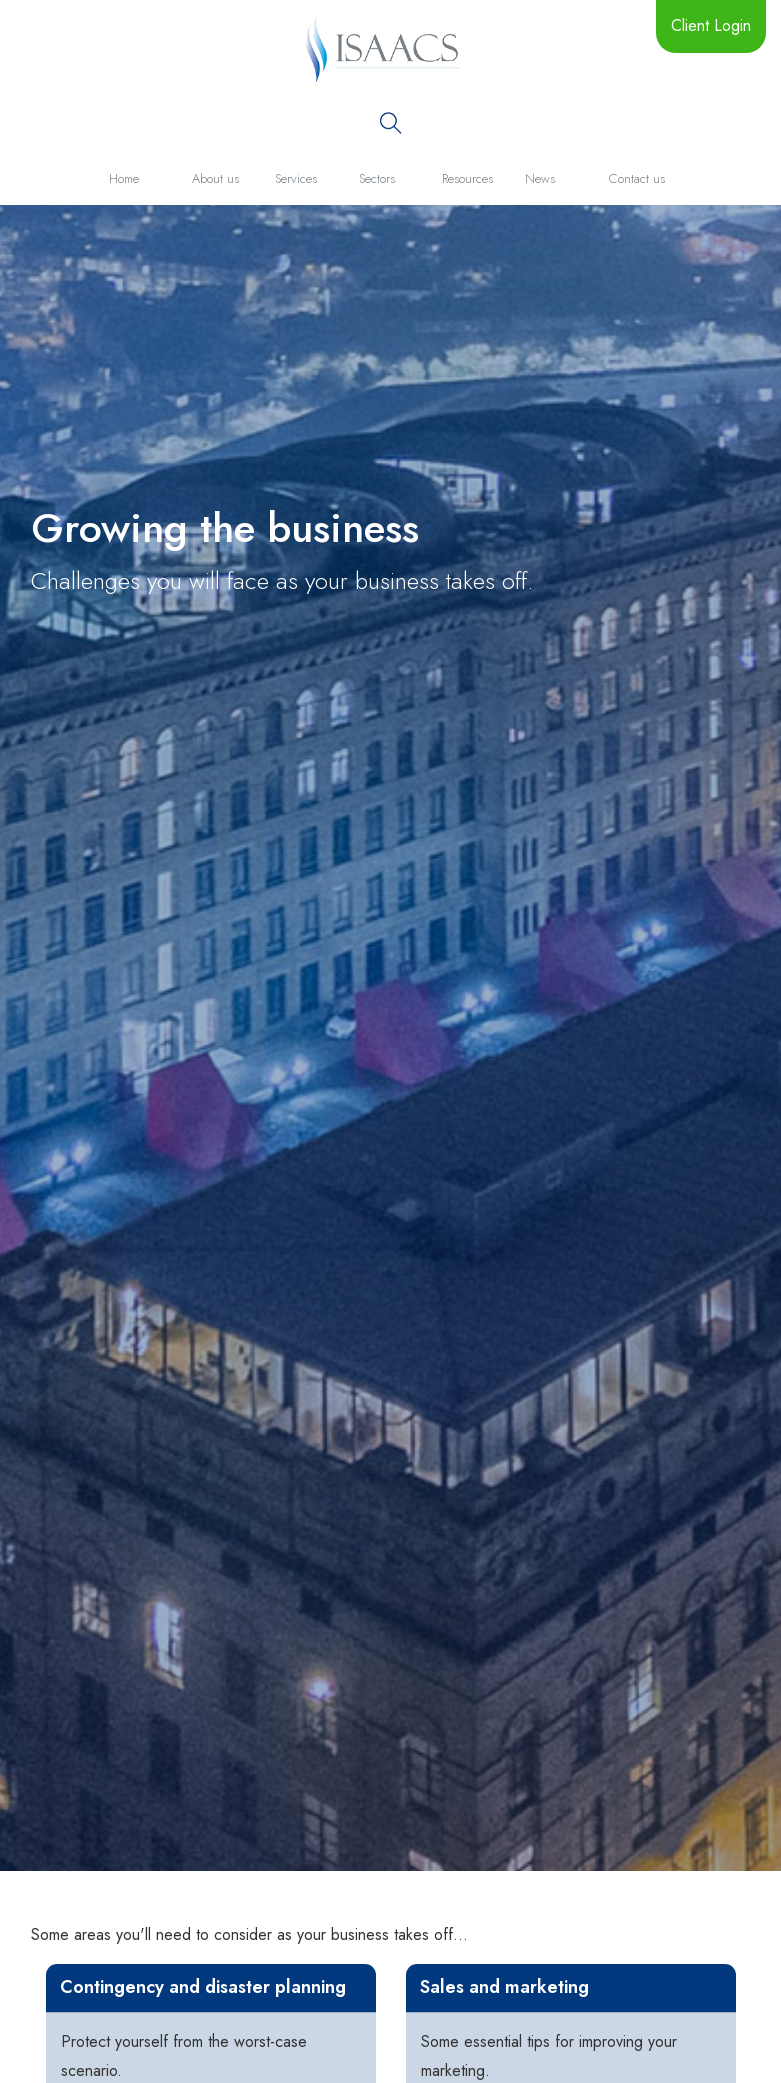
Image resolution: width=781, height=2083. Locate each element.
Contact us (637, 178)
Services (296, 178)
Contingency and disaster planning (203, 1987)
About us (215, 178)
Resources (467, 178)
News (540, 178)
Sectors (377, 178)
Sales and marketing (504, 1987)
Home (124, 178)
